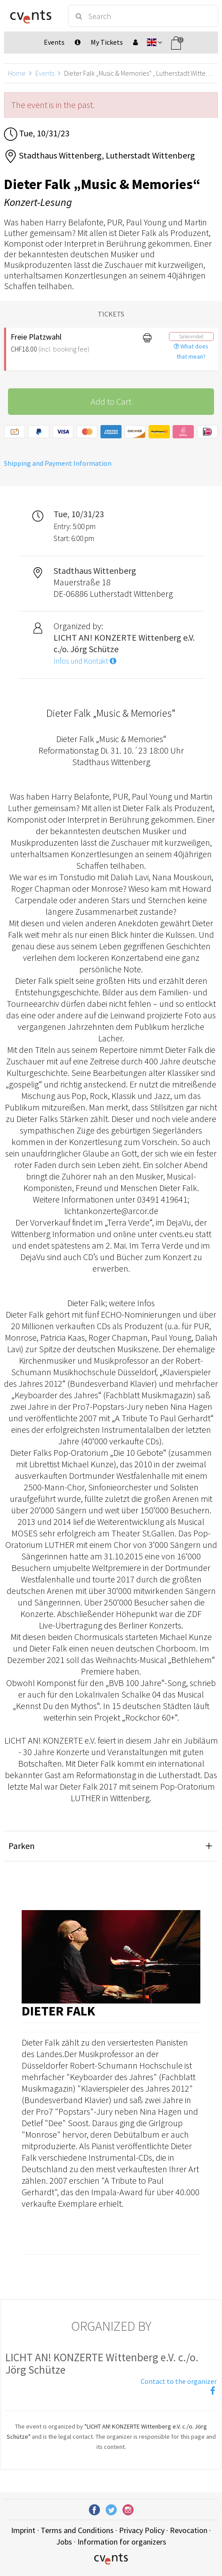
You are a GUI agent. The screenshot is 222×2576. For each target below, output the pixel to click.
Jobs (64, 2542)
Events (44, 73)
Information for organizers (121, 2542)
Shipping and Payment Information (57, 463)
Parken (21, 1845)
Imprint (23, 2530)
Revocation (188, 2530)
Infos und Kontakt (85, 661)
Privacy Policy (142, 2530)
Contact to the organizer (179, 2381)
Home (17, 73)
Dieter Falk (58, 2010)
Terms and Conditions (77, 2530)
